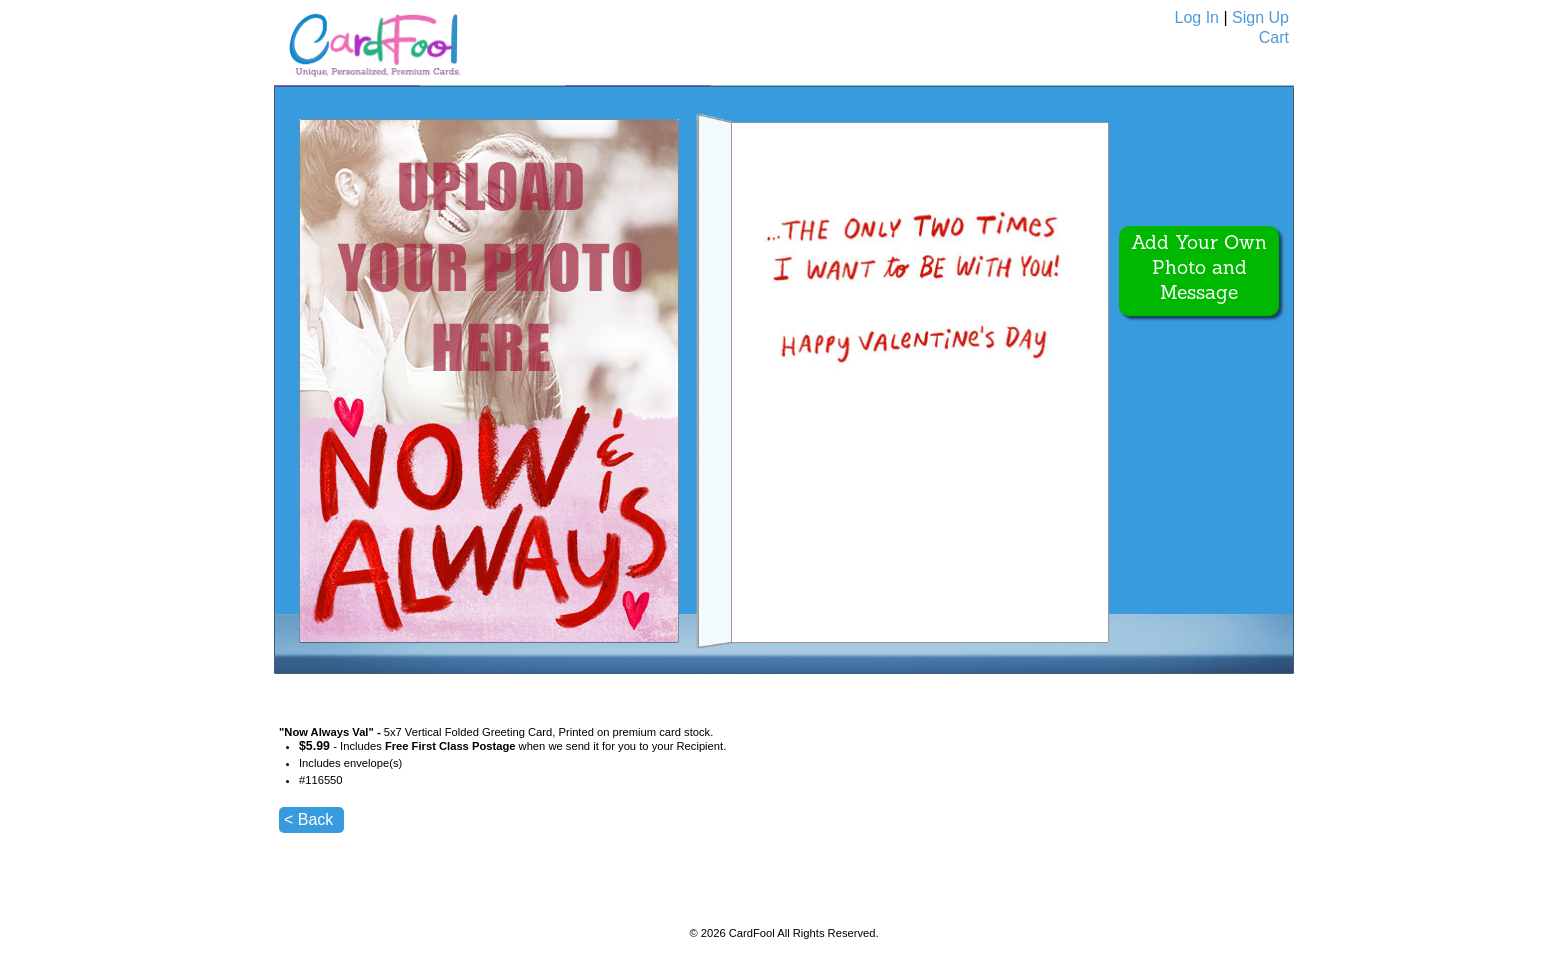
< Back (308, 819)
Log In (1197, 17)
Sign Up (1260, 17)
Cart (1274, 37)
